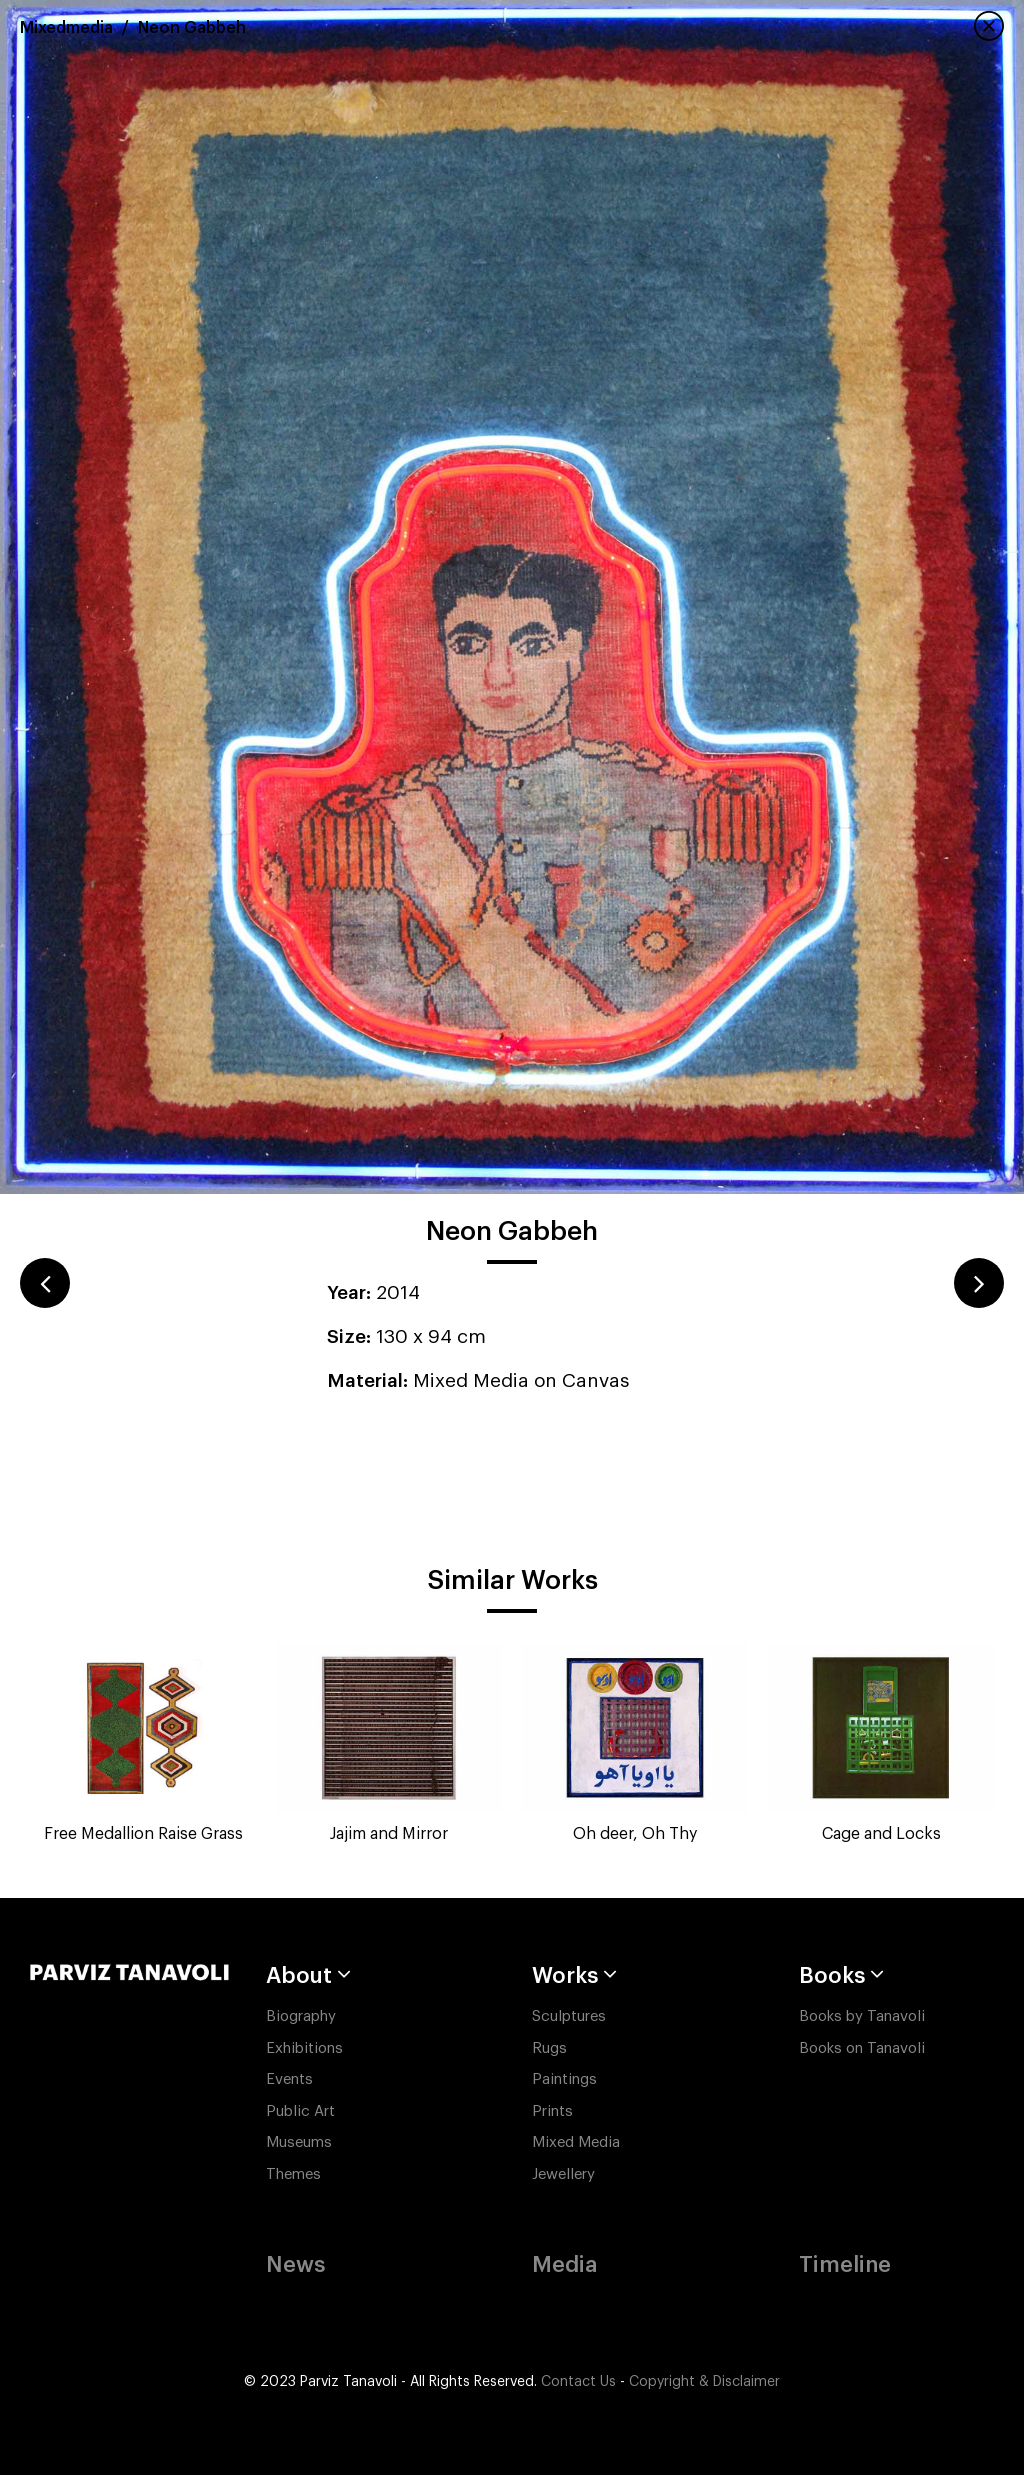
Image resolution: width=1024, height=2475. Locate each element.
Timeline (845, 2265)
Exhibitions (304, 2048)
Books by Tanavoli (862, 2016)
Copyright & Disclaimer (704, 2382)
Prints (552, 2111)
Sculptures (569, 2016)
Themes (293, 2174)
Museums (299, 2142)
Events (289, 2079)
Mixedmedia (66, 28)
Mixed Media (576, 2142)
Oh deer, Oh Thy (635, 1834)
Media (564, 2265)
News (295, 2265)
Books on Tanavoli (862, 2048)
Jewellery (563, 2174)
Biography (301, 2016)
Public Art (300, 2111)
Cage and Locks (881, 1834)
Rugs (549, 2048)
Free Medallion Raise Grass (143, 1834)
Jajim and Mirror (389, 1834)
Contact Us (578, 2382)
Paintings (564, 2079)
